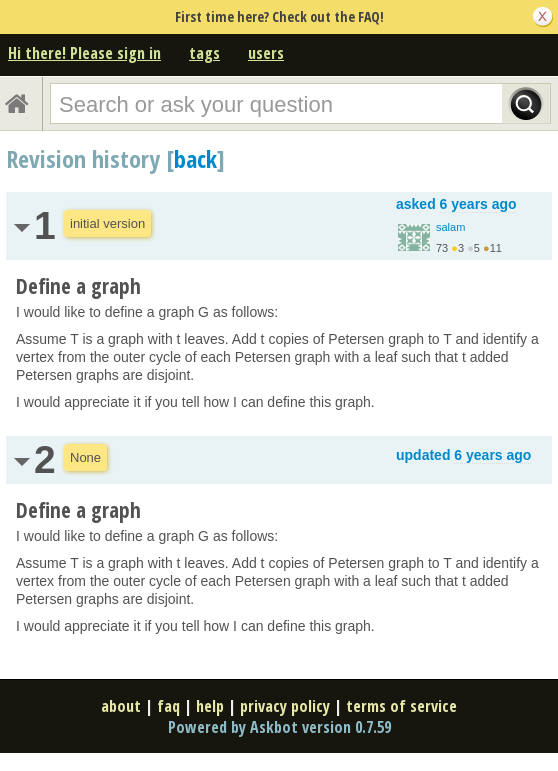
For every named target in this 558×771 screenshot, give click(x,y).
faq (168, 706)
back (195, 158)
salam (450, 227)
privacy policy (285, 706)
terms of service (401, 706)
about (121, 706)
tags (204, 53)
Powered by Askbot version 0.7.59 (279, 727)
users (266, 53)
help (210, 706)
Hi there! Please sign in (84, 53)
